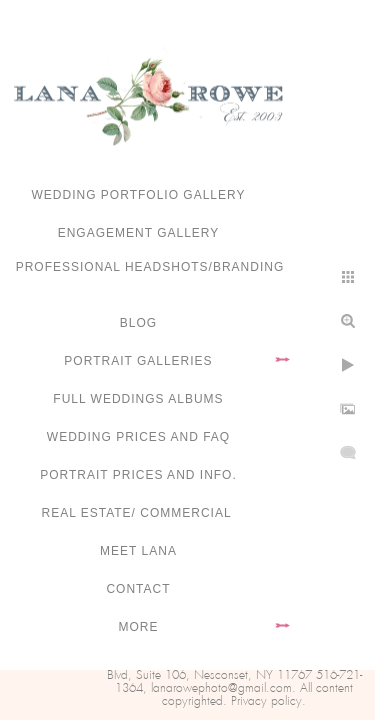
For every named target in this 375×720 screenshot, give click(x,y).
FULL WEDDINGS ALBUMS (138, 399)
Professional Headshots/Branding (150, 267)
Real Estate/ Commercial (138, 513)
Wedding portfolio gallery (139, 195)
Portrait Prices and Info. (138, 475)
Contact (138, 589)
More (139, 627)
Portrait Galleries (138, 361)
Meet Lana (138, 551)
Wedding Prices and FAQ (138, 437)
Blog (138, 323)
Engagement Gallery (139, 233)
